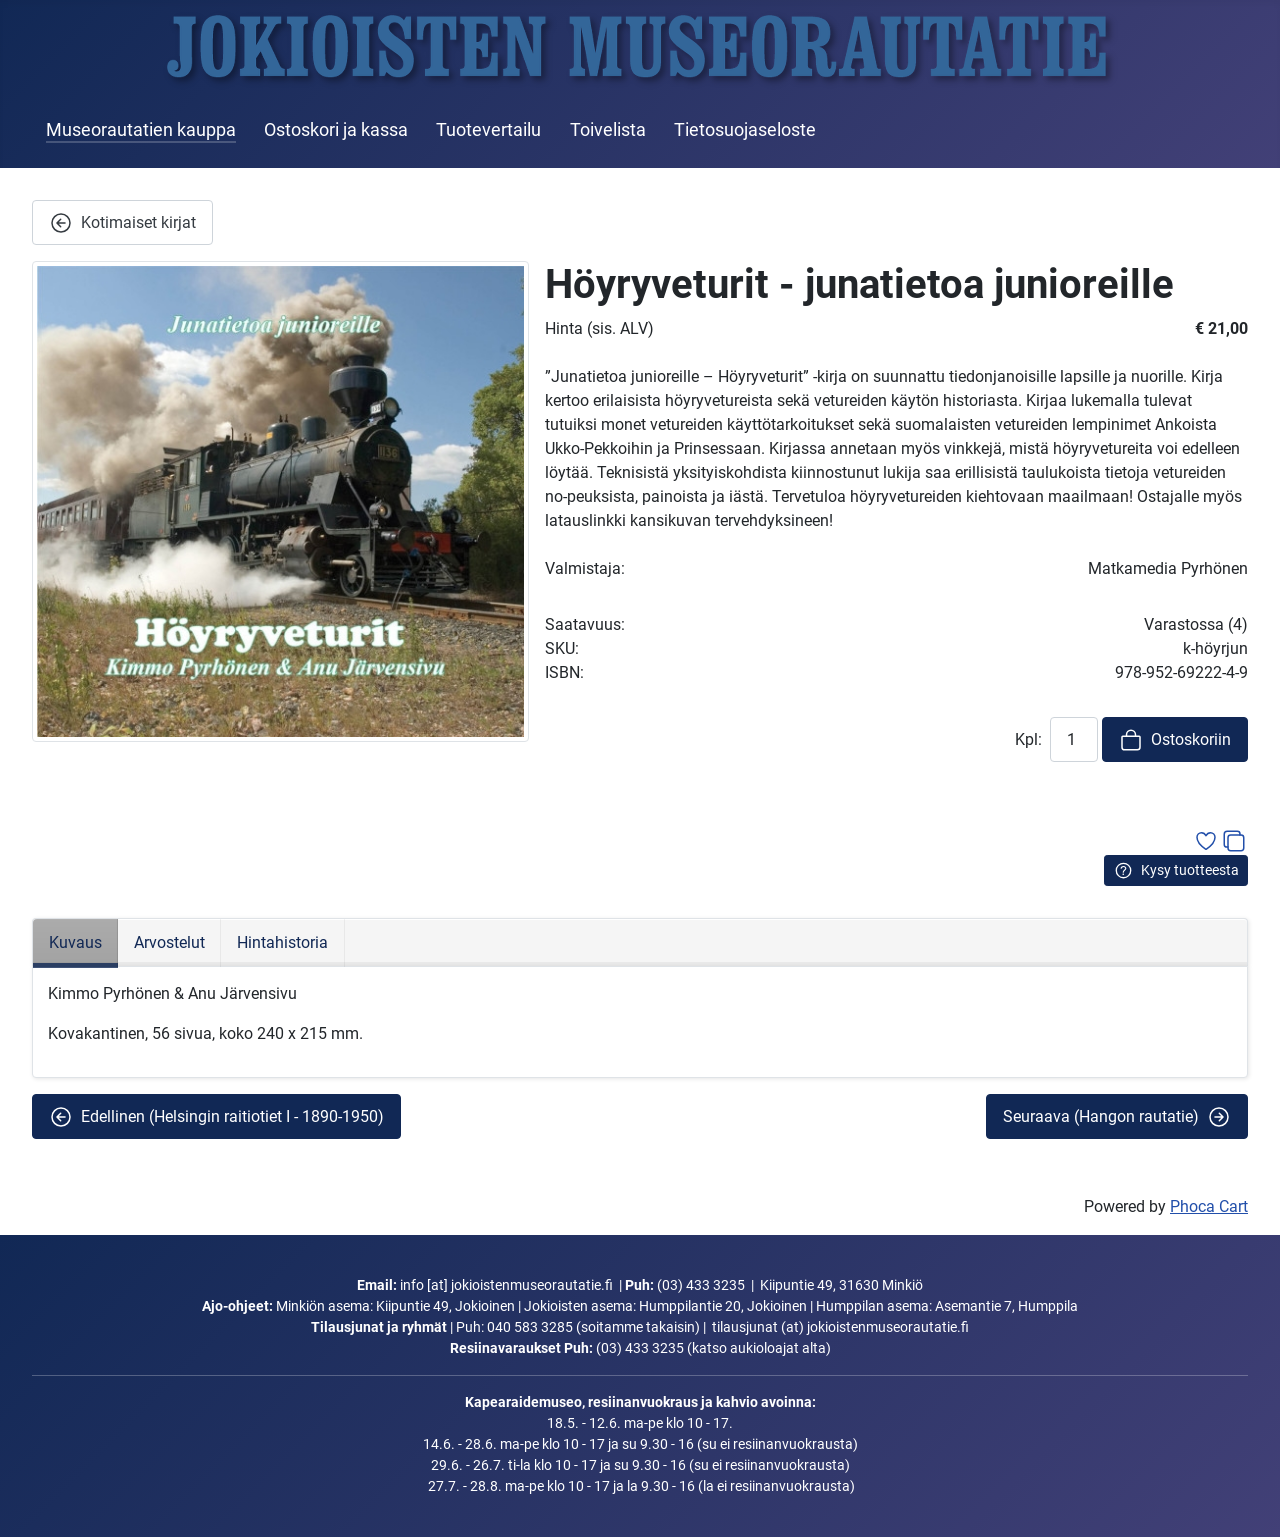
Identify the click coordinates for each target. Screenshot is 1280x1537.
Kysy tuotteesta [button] (1176, 870)
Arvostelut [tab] (169, 942)
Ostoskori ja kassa (336, 130)
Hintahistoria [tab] (282, 942)
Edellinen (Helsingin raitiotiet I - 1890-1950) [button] (216, 1117)
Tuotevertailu (488, 130)
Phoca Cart (1209, 1206)
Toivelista (608, 130)
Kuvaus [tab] (75, 942)
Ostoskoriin (1175, 740)
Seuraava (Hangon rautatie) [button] (1117, 1117)
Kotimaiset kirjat (122, 223)
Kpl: (1028, 739)
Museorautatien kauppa (141, 130)
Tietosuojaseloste (745, 130)
